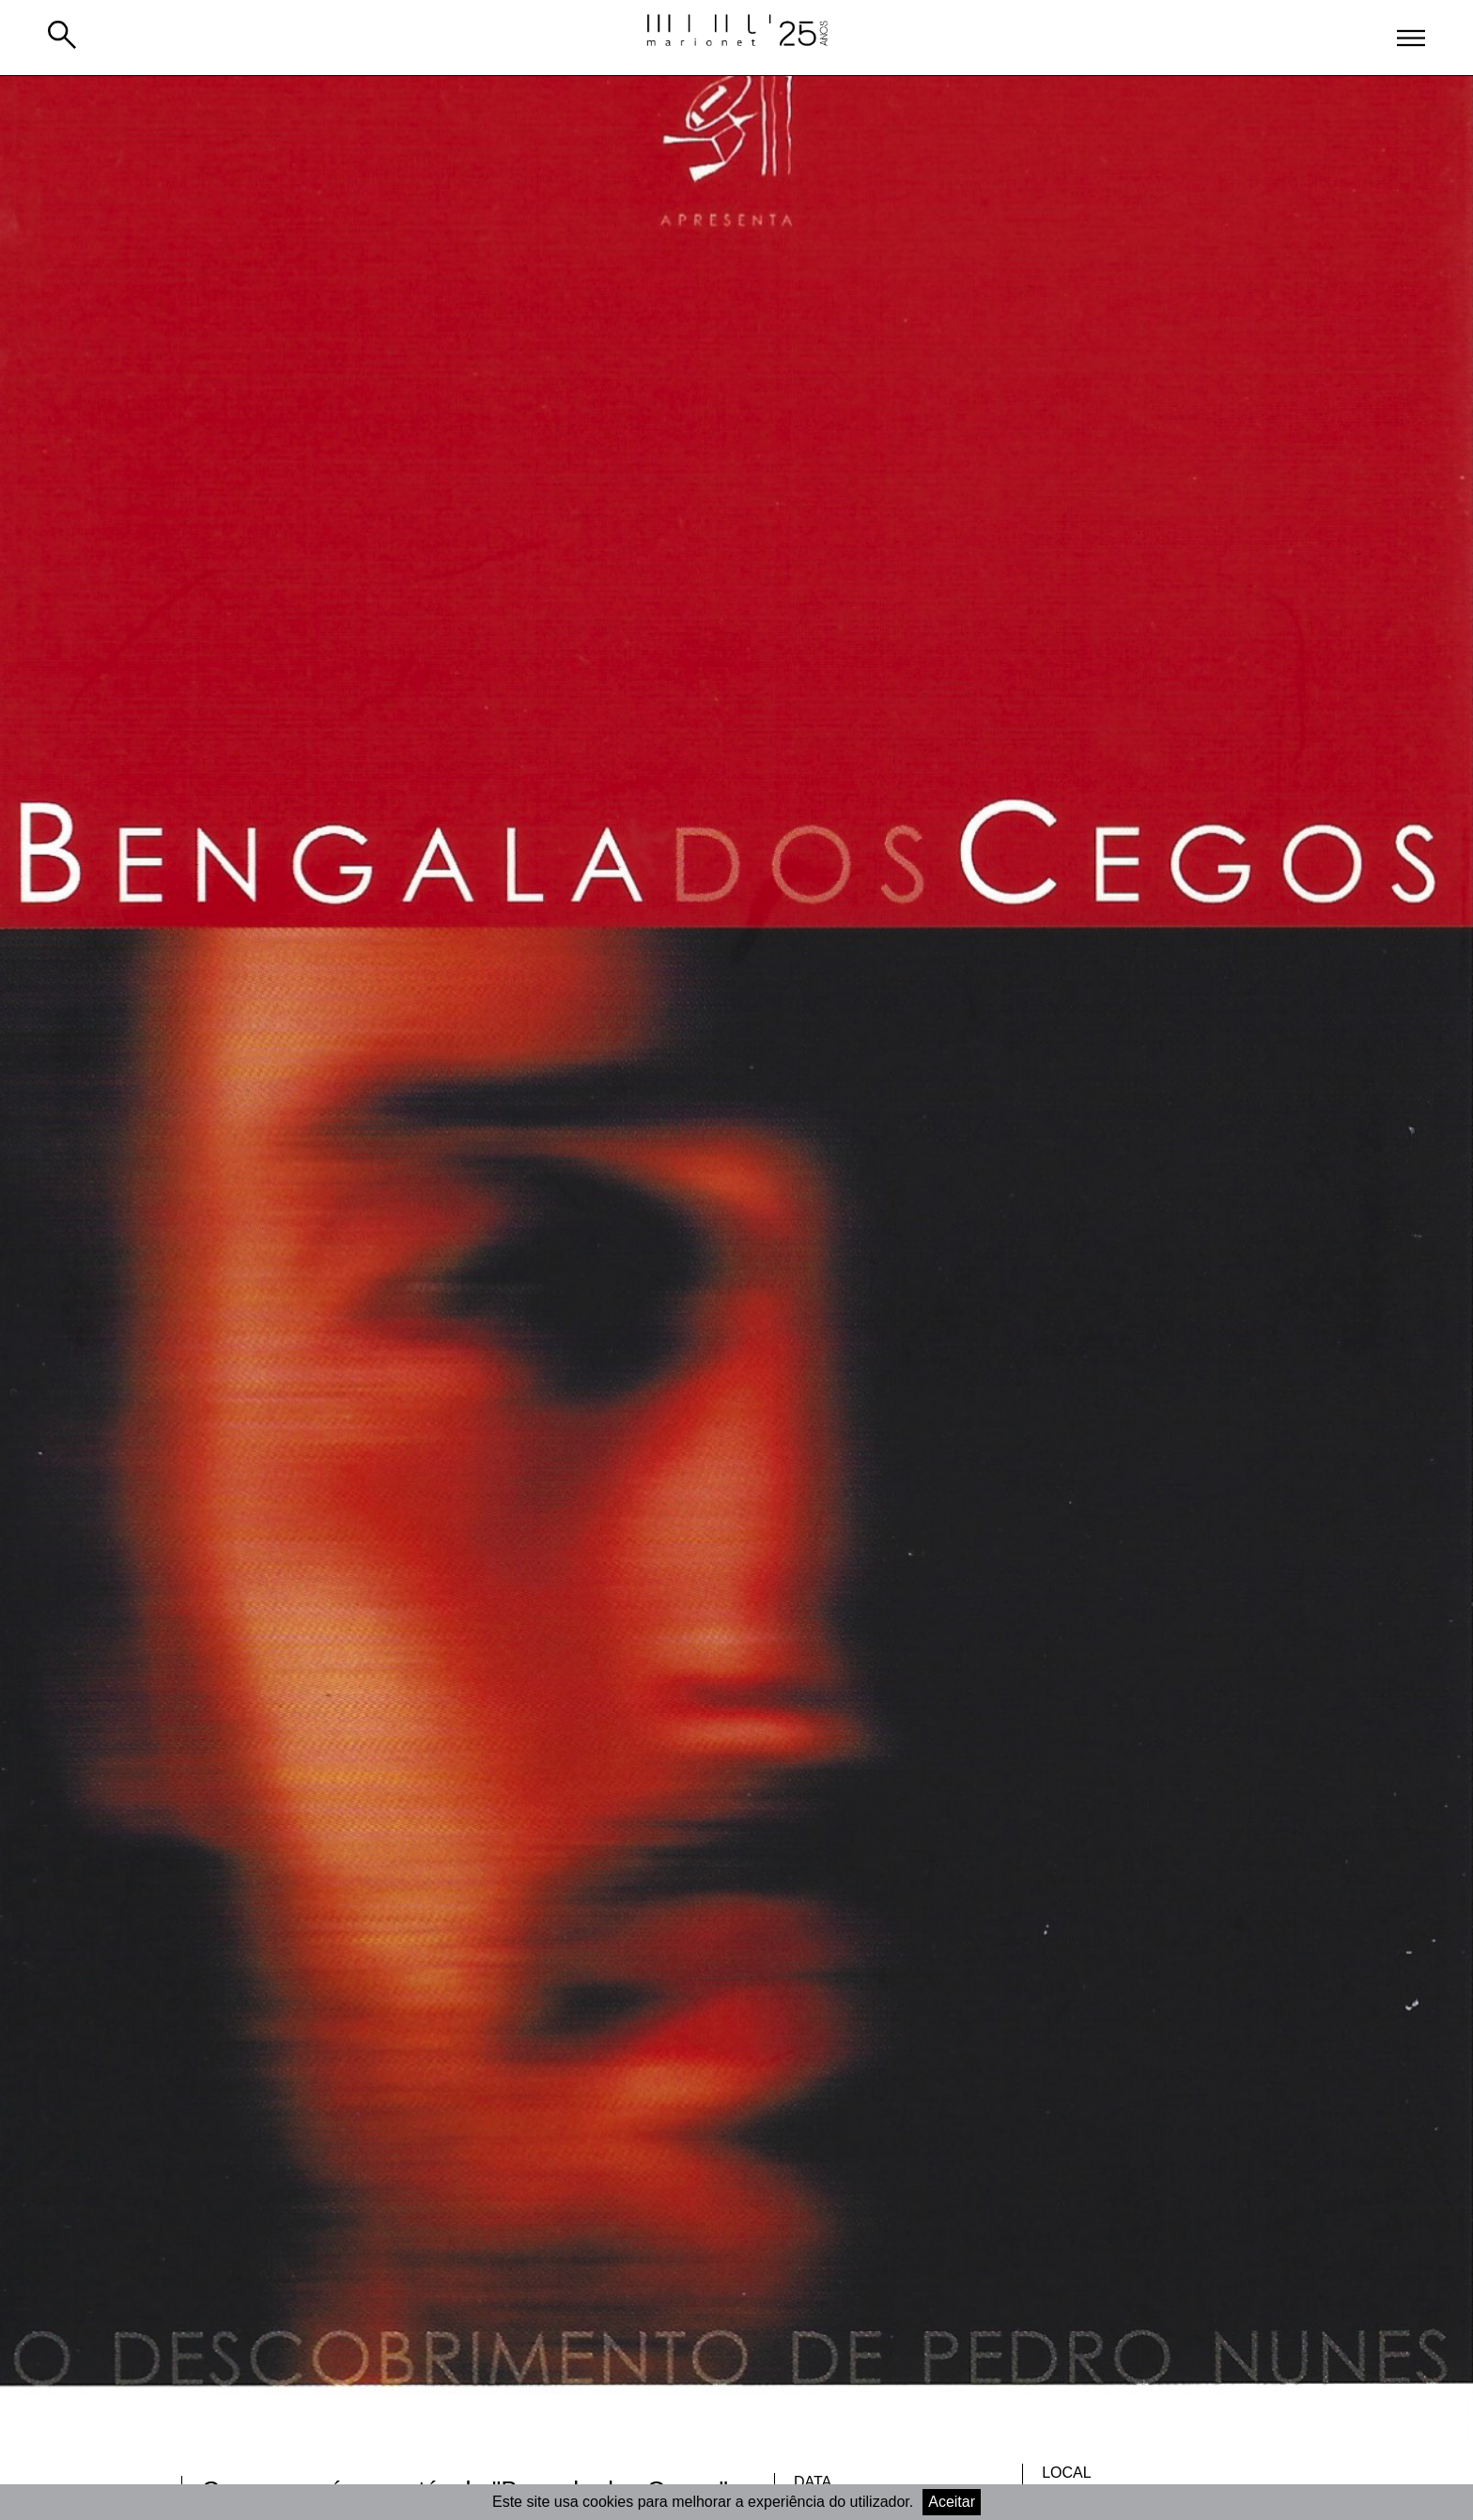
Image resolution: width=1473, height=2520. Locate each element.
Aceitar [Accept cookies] (951, 2502)
